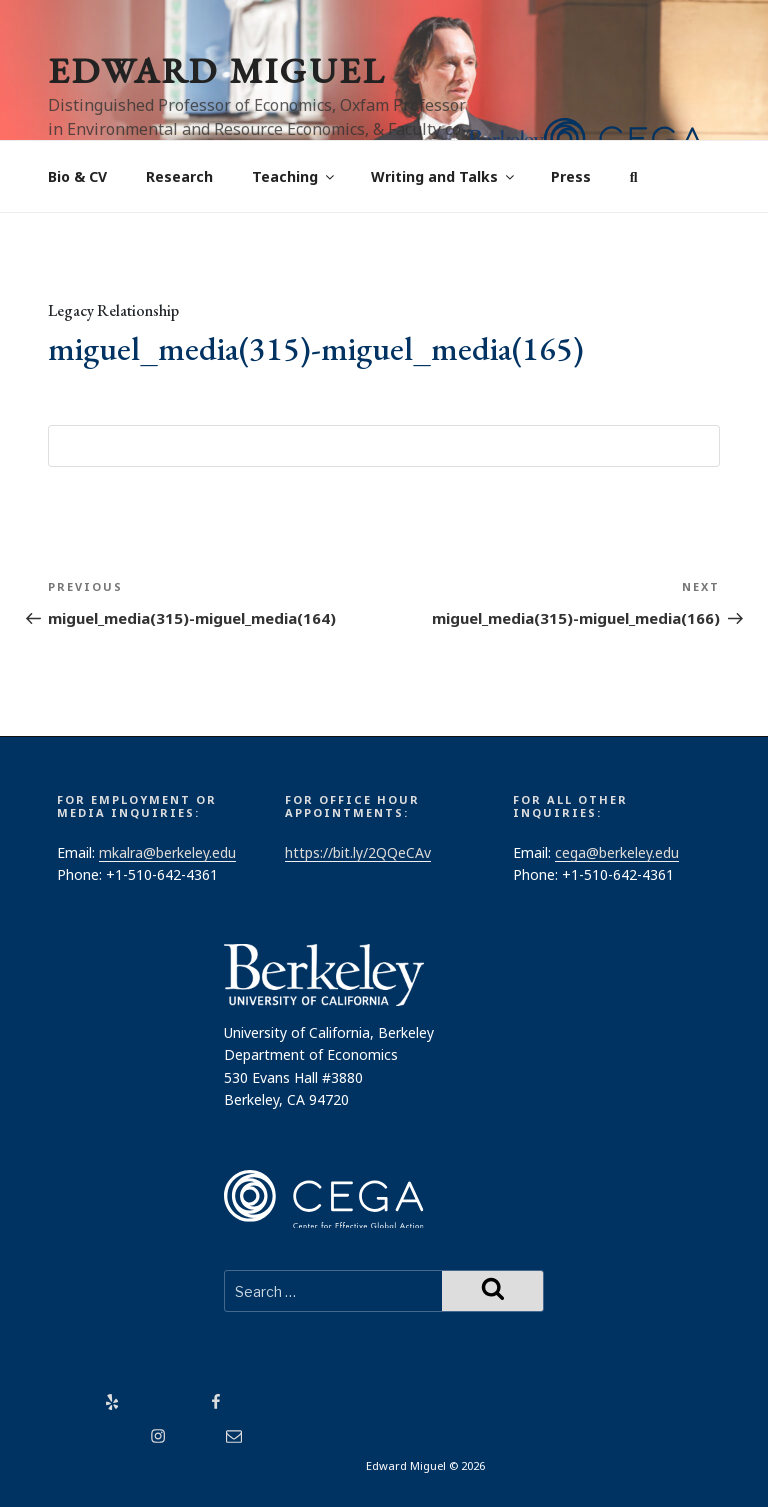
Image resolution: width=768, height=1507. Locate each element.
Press (571, 176)
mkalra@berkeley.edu (167, 852)
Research (179, 176)
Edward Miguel (217, 70)
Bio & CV (77, 176)
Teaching (294, 176)
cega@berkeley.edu (617, 852)
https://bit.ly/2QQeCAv (358, 852)
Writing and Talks (444, 176)
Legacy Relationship (113, 310)
